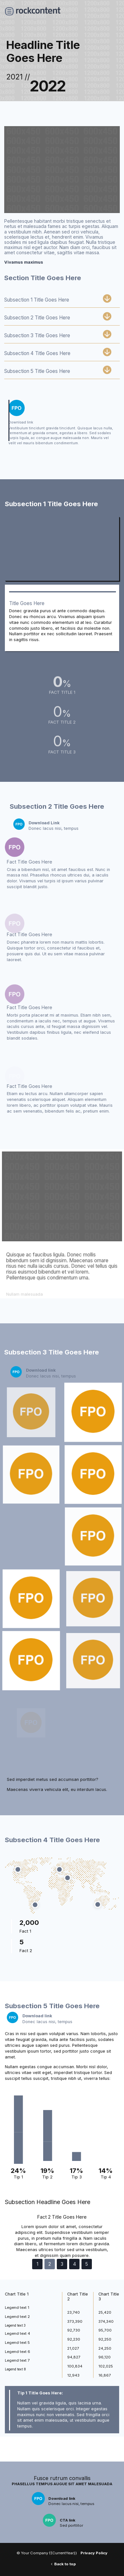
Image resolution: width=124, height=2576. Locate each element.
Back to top (65, 2564)
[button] (10, 2238)
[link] (62, 423)
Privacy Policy (94, 2553)
